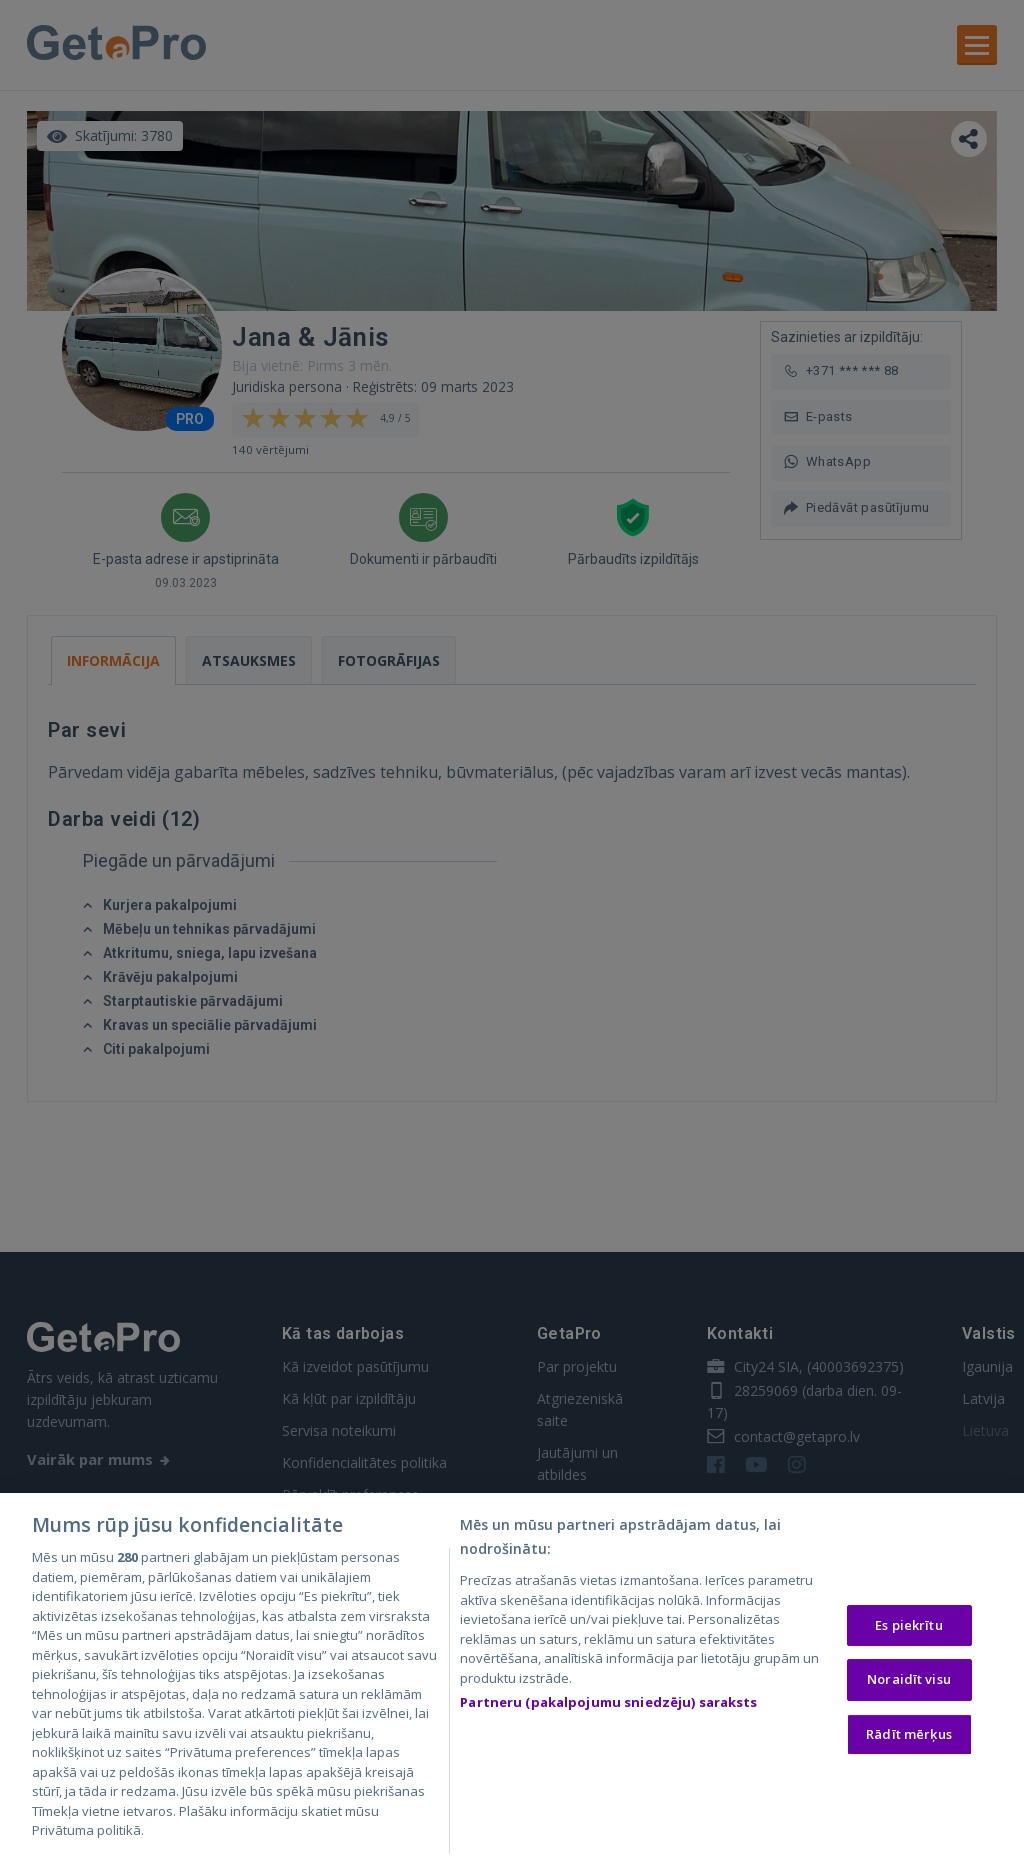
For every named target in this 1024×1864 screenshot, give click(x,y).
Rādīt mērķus (909, 1737)
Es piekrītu (908, 1628)
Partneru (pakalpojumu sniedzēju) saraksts (608, 1705)
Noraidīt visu (909, 1682)
